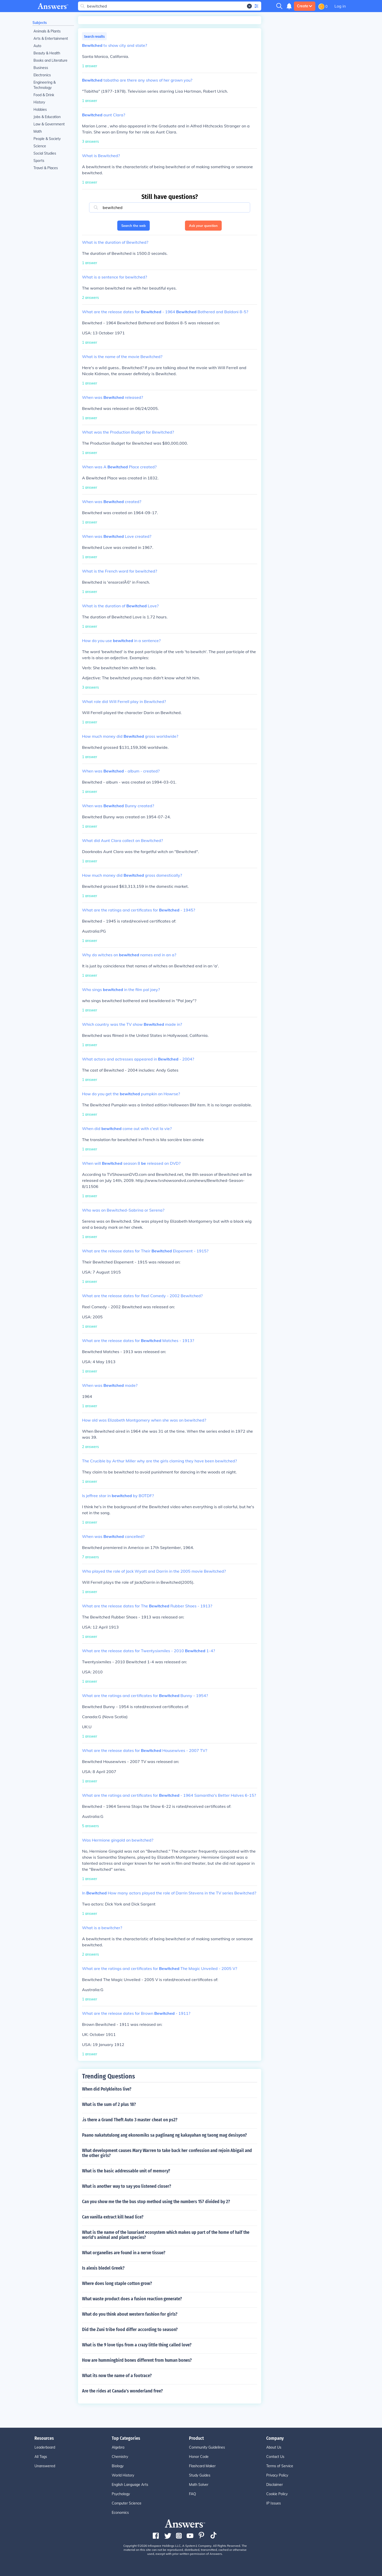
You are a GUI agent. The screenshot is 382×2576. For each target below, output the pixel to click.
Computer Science (126, 2503)
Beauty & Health (46, 53)
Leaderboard (44, 2447)
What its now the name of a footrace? (117, 2375)
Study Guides (199, 2475)
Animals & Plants (47, 31)
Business (40, 67)
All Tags (40, 2456)
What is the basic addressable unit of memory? (126, 2171)
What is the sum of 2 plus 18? (109, 2104)
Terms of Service (279, 2466)
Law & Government (49, 124)
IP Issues (273, 2503)
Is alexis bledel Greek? (103, 2268)
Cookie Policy (277, 2494)
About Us (273, 2447)
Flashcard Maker (202, 2466)
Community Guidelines (207, 2447)
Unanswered (44, 2466)
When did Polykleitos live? (106, 2089)
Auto (37, 46)
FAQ (192, 2494)
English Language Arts (130, 2484)
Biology (118, 2466)
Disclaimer (274, 2484)
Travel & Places (45, 168)
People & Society (47, 138)
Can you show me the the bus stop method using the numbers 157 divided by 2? (156, 2201)
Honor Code (199, 2456)
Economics (120, 2512)
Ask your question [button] (203, 226)
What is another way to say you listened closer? (126, 2186)
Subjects (39, 22)
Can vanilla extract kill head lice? (112, 2217)
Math (37, 131)
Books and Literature (50, 60)
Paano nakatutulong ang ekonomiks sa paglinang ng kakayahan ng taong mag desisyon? (164, 2135)
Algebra (118, 2447)
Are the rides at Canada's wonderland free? (122, 2391)
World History (123, 2475)
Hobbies (40, 109)
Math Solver (198, 2484)
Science (39, 146)
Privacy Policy (277, 2475)
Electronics (42, 75)
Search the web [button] (133, 226)
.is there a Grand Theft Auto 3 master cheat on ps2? (129, 2120)
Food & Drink (43, 95)
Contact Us (275, 2456)
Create (304, 6)
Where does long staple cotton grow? (117, 2283)
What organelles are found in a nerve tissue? (123, 2252)
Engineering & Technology (44, 85)
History (39, 102)
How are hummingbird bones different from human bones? (137, 2360)
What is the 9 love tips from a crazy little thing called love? (137, 2345)
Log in (340, 6)
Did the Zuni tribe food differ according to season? (130, 2329)
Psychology (121, 2494)
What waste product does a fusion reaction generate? (132, 2299)
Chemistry (120, 2456)
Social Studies (44, 153)
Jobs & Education (47, 117)
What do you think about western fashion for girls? (129, 2314)
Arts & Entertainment (50, 38)
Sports (38, 160)
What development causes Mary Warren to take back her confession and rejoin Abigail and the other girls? (167, 2153)
